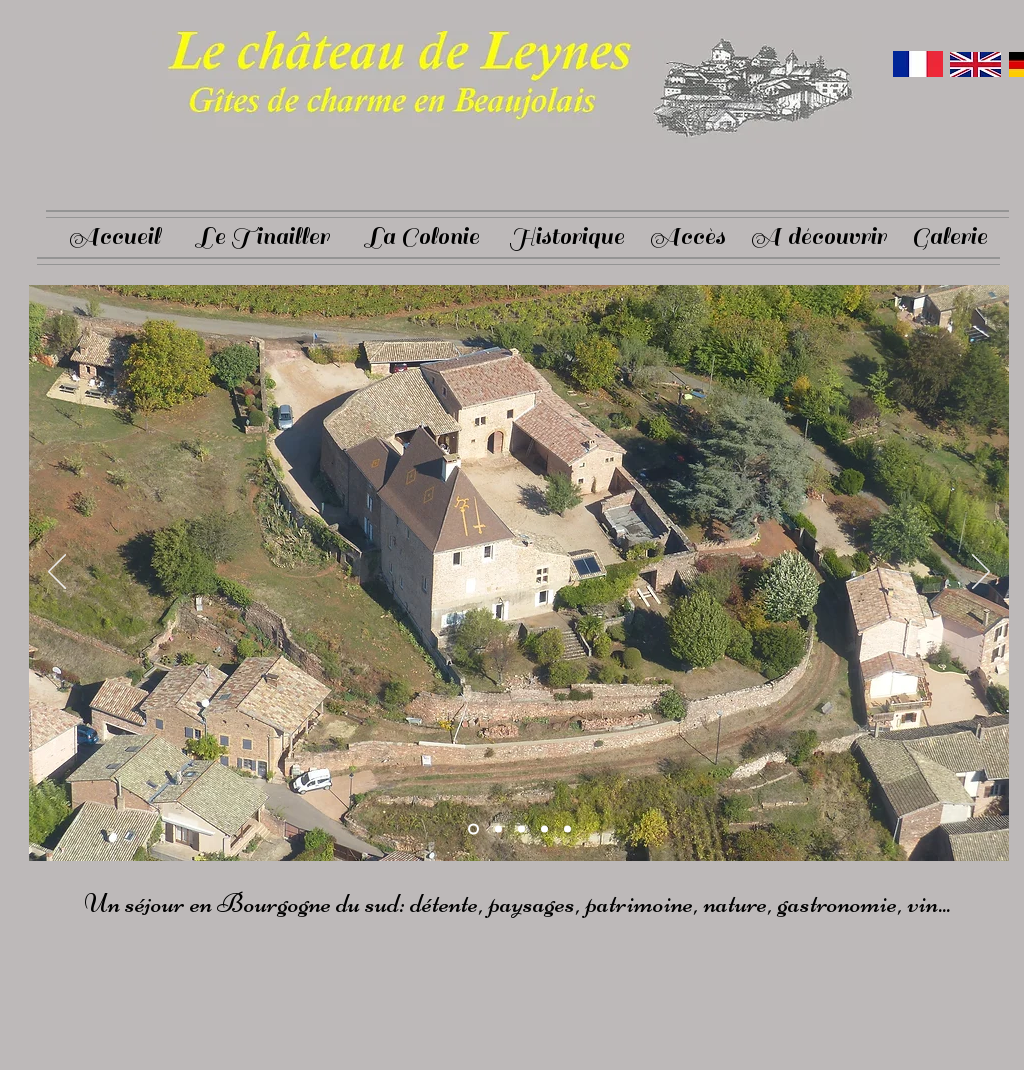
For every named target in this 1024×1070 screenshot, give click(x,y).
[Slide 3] (521, 829)
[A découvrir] (818, 237)
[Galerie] (949, 237)
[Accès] (687, 237)
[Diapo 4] (544, 829)
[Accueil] (114, 237)
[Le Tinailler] (263, 237)
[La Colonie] (422, 237)
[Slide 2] (498, 829)
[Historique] (566, 237)
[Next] (981, 573)
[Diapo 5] (567, 829)
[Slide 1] (473, 829)
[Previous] (57, 573)
